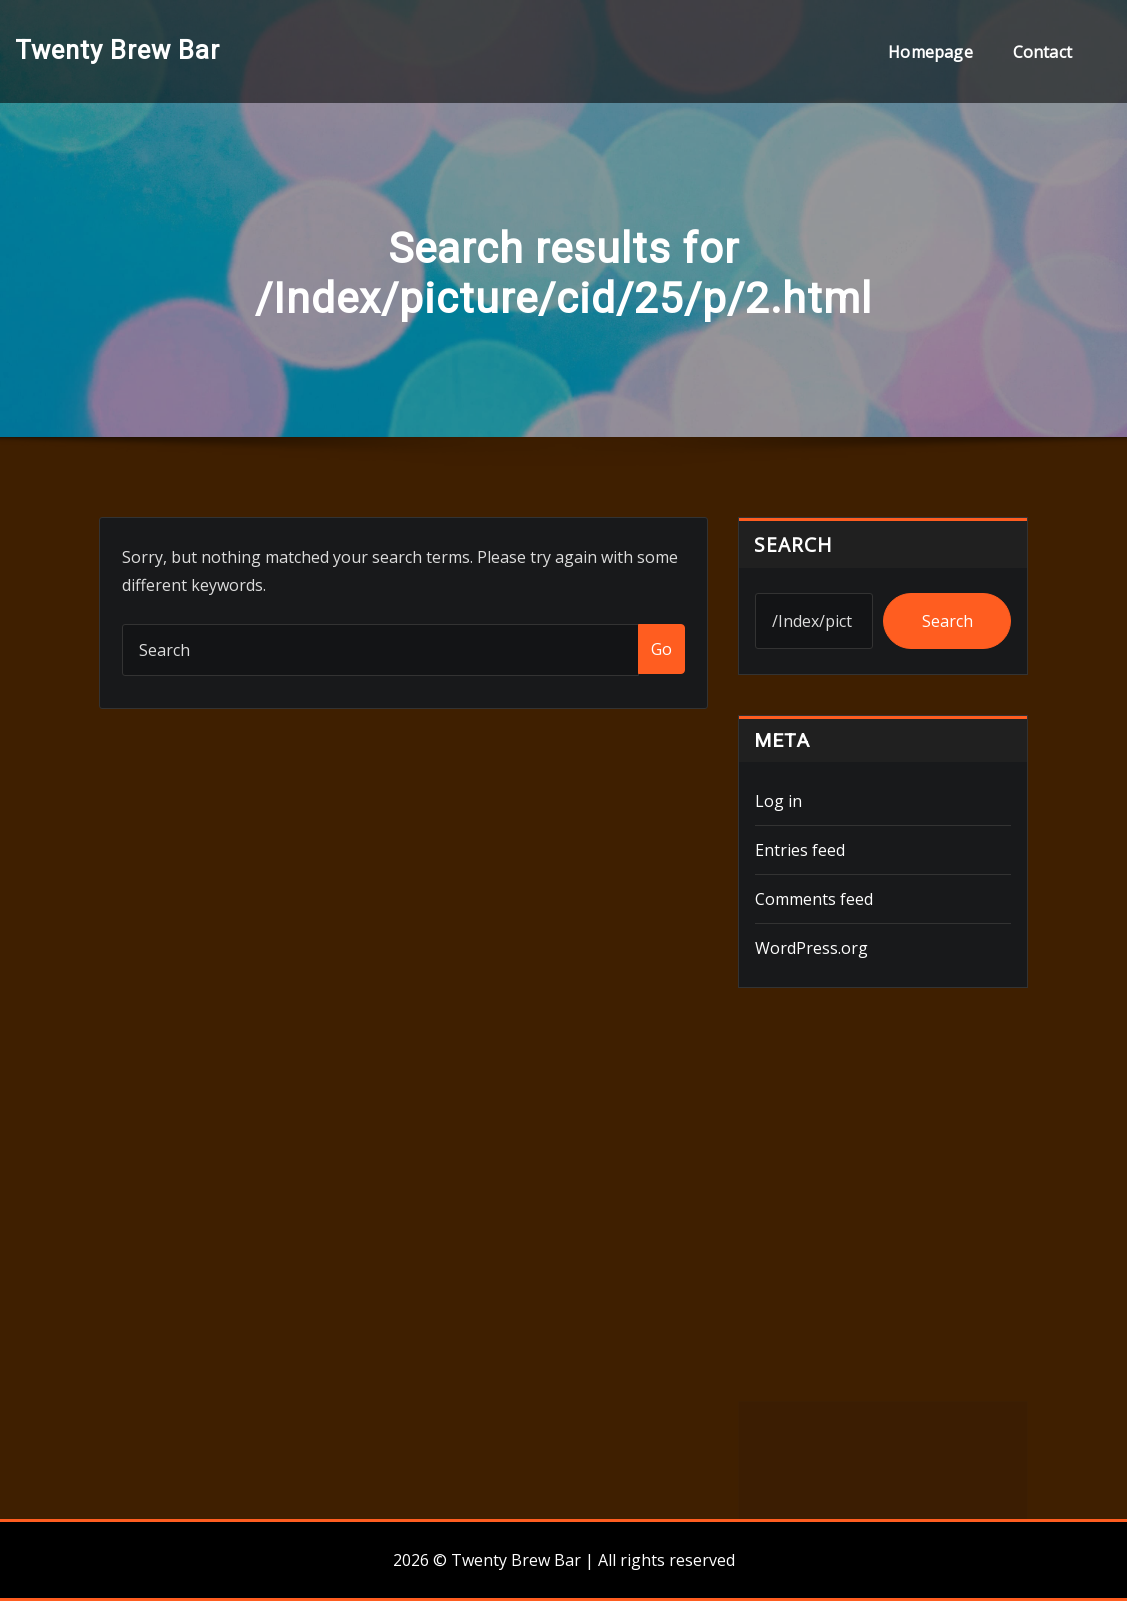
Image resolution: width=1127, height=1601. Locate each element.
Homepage (930, 52)
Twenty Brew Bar (117, 50)
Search (793, 544)
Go (661, 649)
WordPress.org (811, 948)
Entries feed (800, 850)
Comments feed (814, 899)
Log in (778, 801)
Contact (1042, 52)
